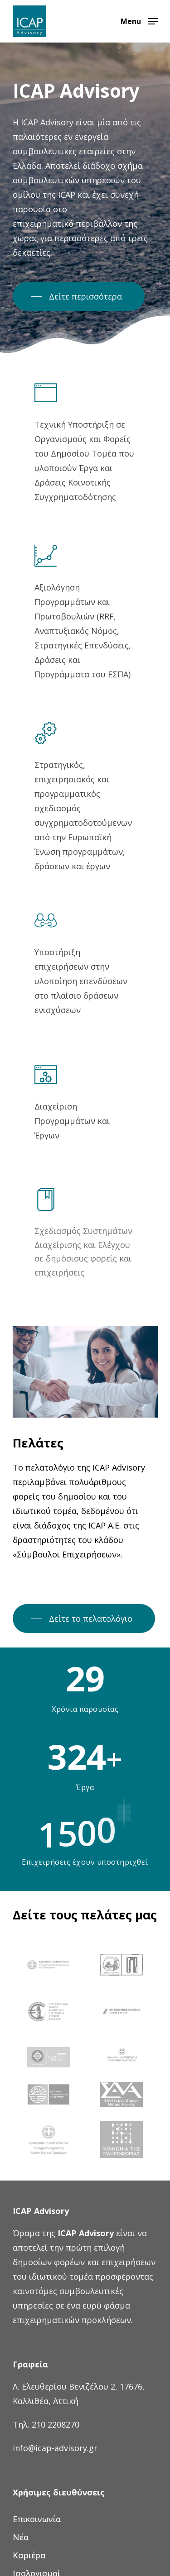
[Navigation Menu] (139, 20)
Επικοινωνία (37, 2519)
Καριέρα (29, 2555)
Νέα (21, 2537)
